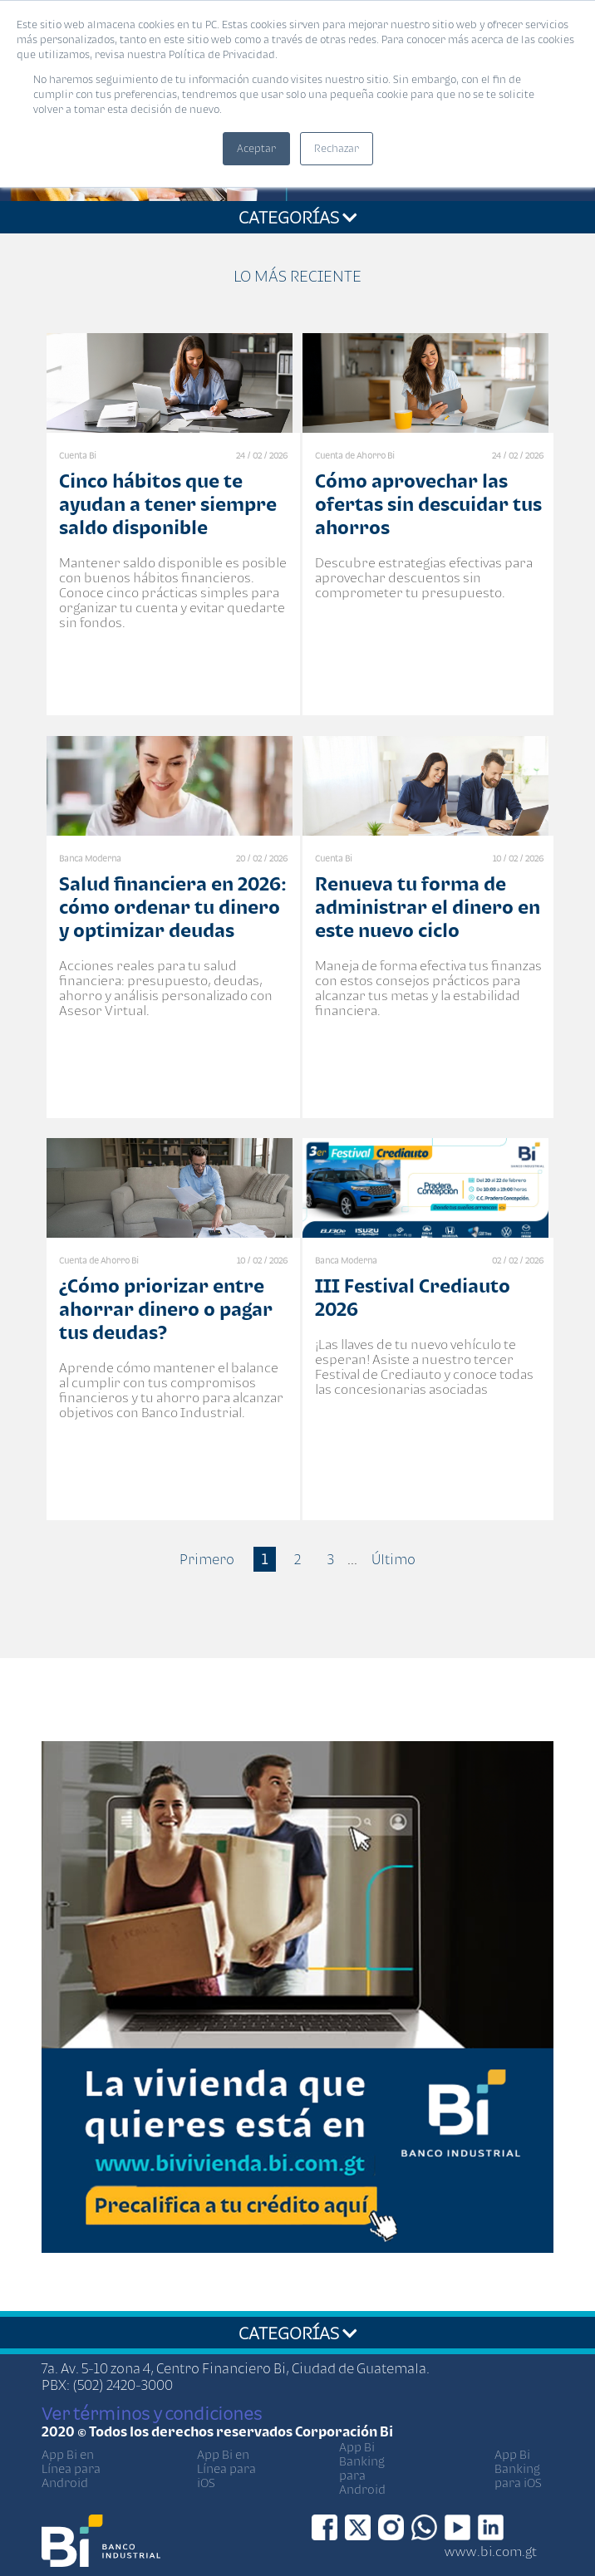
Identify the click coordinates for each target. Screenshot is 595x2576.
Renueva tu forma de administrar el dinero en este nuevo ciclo (427, 906)
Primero (206, 1559)
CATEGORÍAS (297, 217)
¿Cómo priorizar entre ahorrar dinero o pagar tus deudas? (166, 1308)
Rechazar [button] (336, 148)
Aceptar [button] (256, 148)
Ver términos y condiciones (152, 2413)
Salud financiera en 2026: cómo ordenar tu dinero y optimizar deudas (173, 906)
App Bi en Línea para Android (71, 2468)
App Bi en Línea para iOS (226, 2468)
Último (393, 1559)
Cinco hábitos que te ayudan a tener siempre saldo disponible (168, 503)
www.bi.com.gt (491, 2551)
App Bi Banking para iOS (518, 2468)
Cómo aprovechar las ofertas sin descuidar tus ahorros (428, 503)
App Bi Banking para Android (362, 2468)
